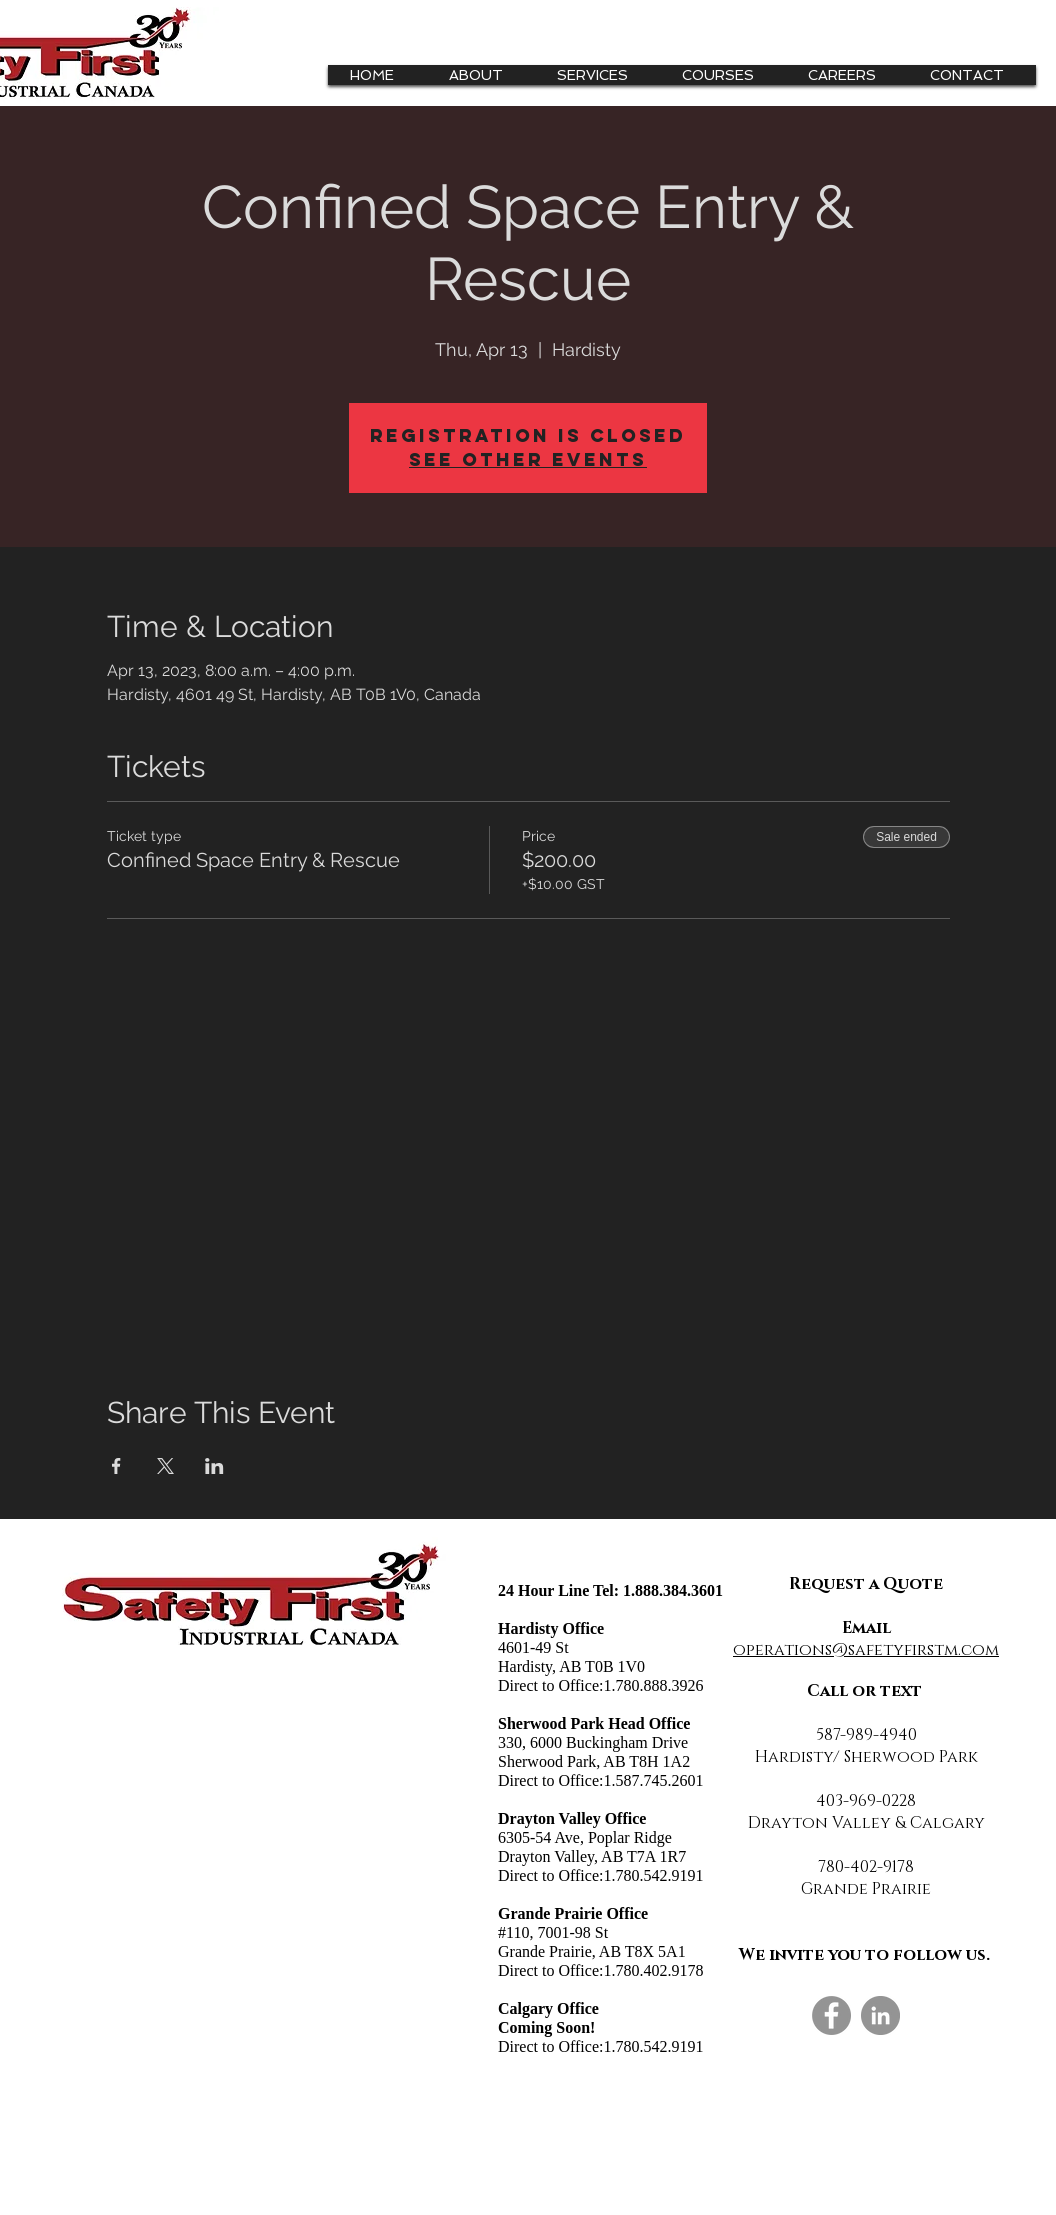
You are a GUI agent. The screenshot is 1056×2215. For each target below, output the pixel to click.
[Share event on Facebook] (116, 1466)
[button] (600, 75)
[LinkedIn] (880, 2015)
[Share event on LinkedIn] (214, 1466)
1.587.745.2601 (653, 1780)
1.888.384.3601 (673, 1590)
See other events (528, 459)
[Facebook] (831, 2015)
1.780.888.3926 (653, 1685)
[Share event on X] (165, 1466)
